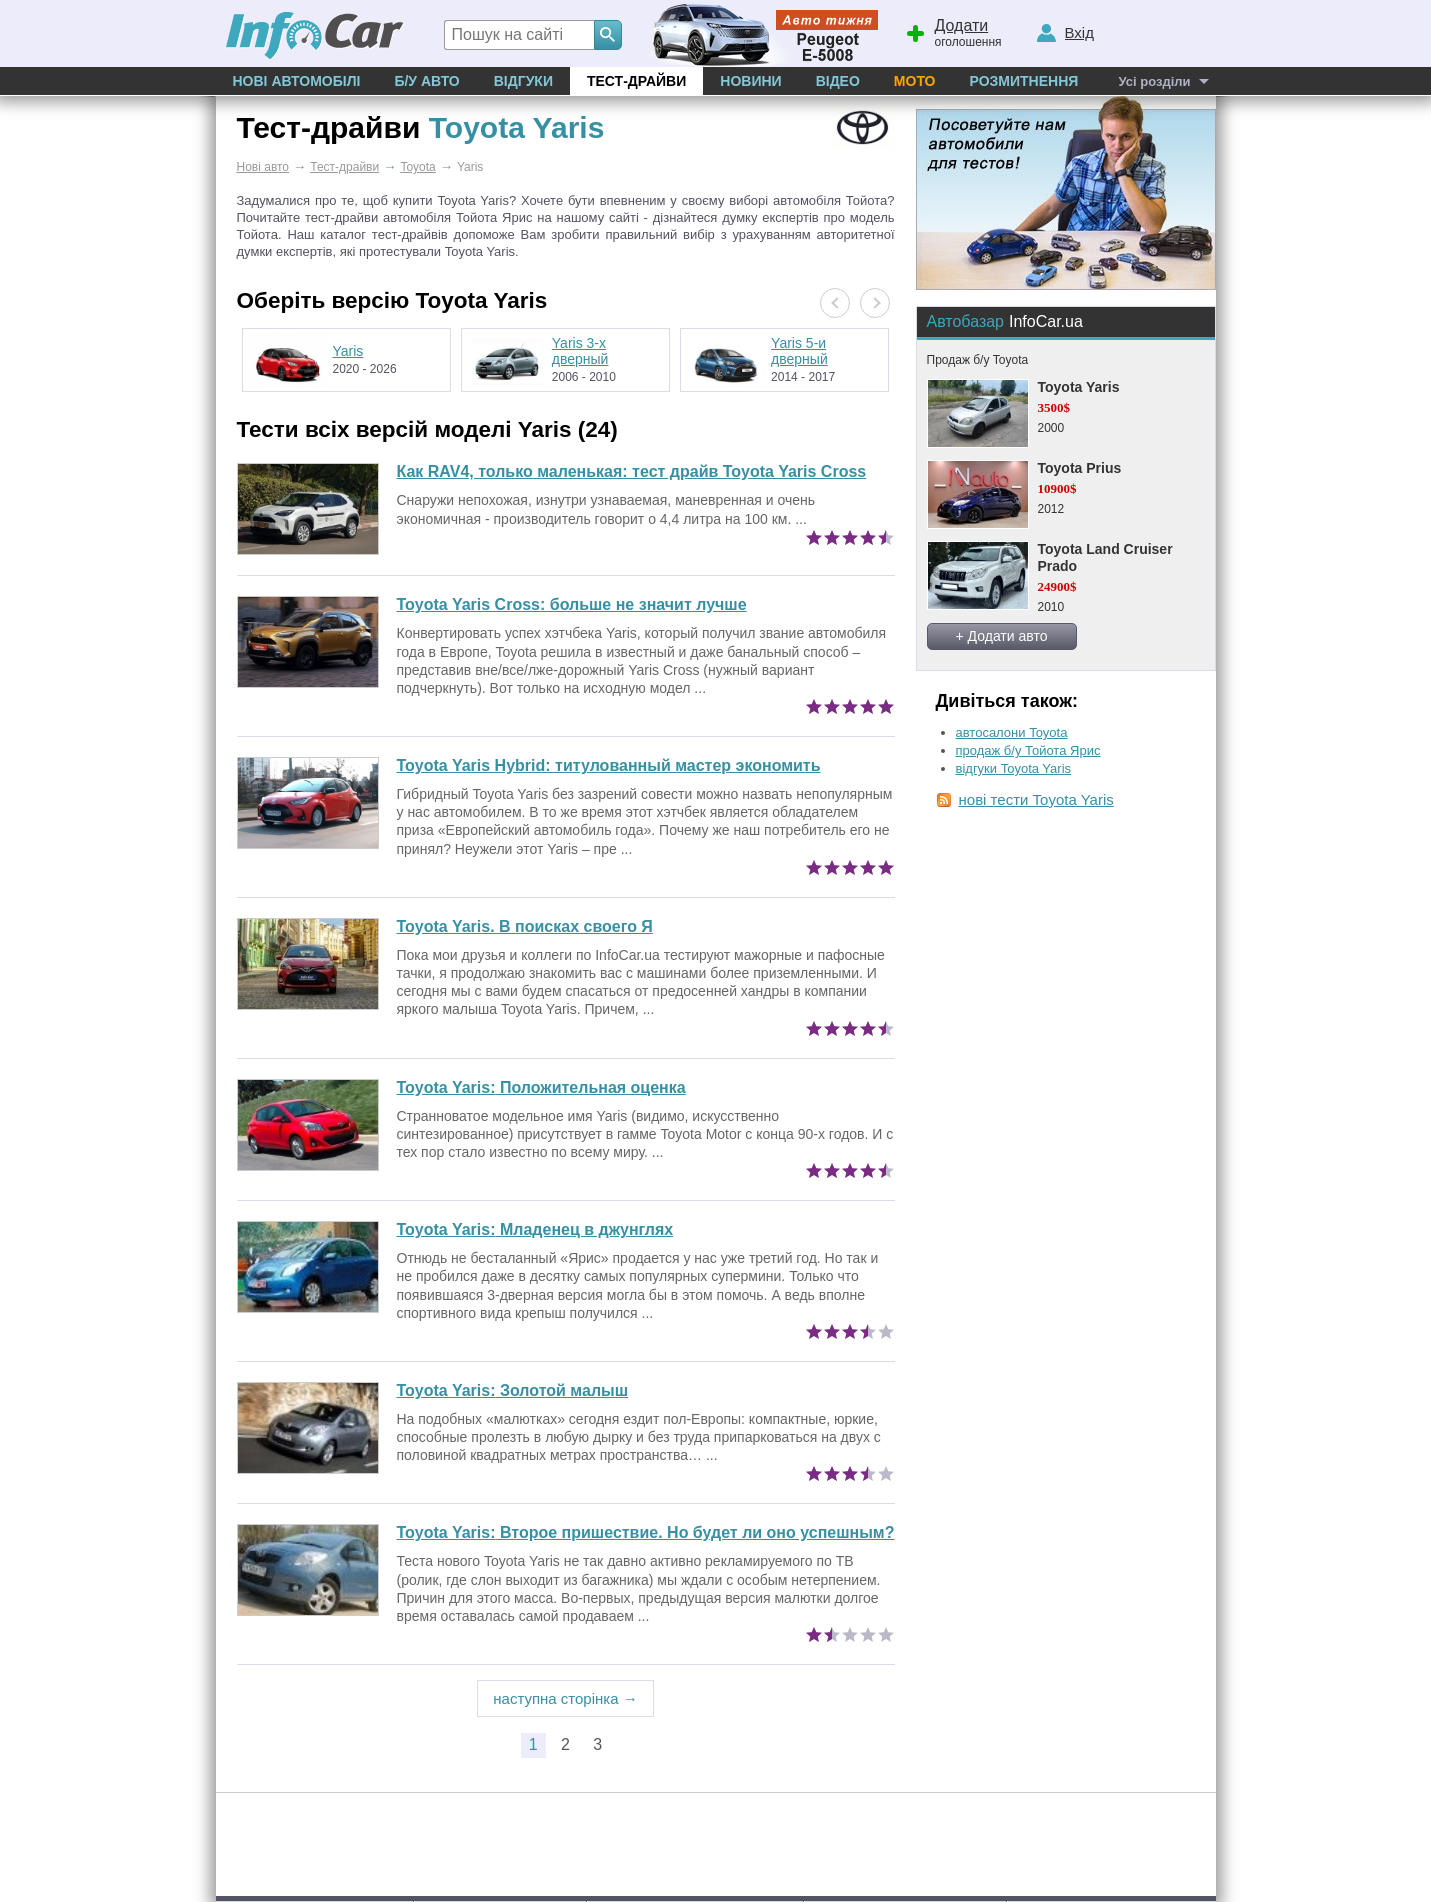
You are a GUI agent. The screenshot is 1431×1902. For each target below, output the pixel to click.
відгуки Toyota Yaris (1014, 768)
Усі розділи (1154, 81)
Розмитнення (1023, 81)
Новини (750, 81)
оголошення (953, 31)
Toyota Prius (1080, 468)
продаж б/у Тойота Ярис (1028, 750)
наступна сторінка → (565, 1698)
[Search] (608, 35)
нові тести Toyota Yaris (1036, 799)
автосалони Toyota (1012, 732)
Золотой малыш (513, 1390)
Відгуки (523, 81)
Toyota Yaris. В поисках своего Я (525, 926)
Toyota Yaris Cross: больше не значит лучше (572, 604)
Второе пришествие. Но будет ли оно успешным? (646, 1532)
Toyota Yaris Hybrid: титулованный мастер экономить (609, 765)
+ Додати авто (1002, 636)
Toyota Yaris (1079, 387)
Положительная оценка (541, 1087)
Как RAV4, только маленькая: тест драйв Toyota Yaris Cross (632, 471)
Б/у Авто (426, 81)
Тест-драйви (636, 81)
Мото (915, 81)
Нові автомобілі (297, 81)
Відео (838, 81)
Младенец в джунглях (535, 1229)
